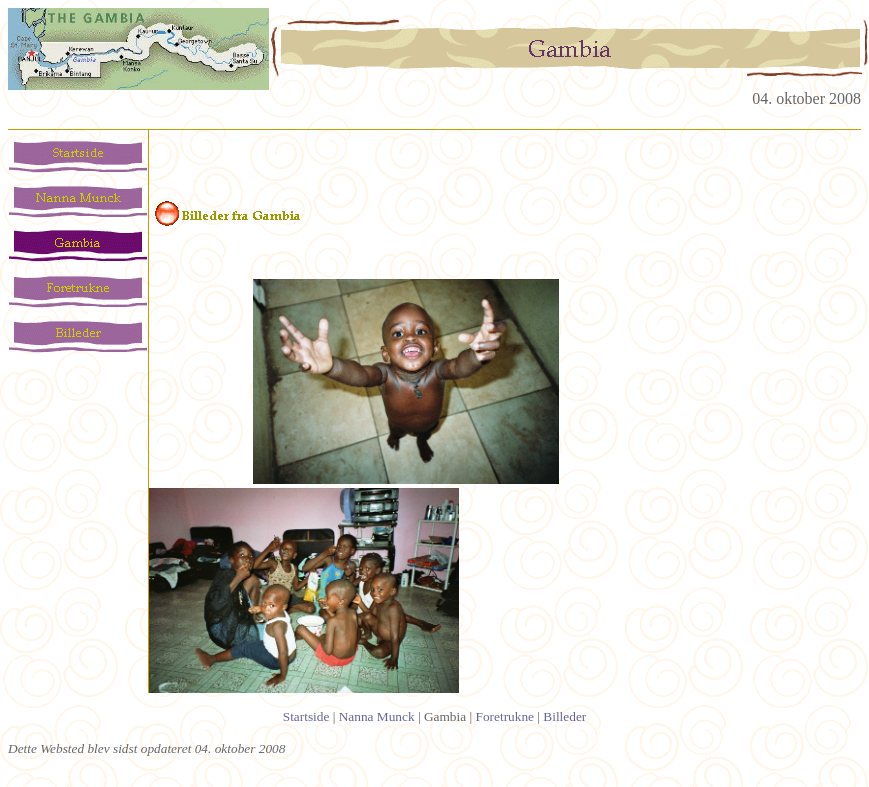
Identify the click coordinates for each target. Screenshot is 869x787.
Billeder (564, 716)
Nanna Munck (377, 716)
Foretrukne (505, 716)
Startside (306, 716)
